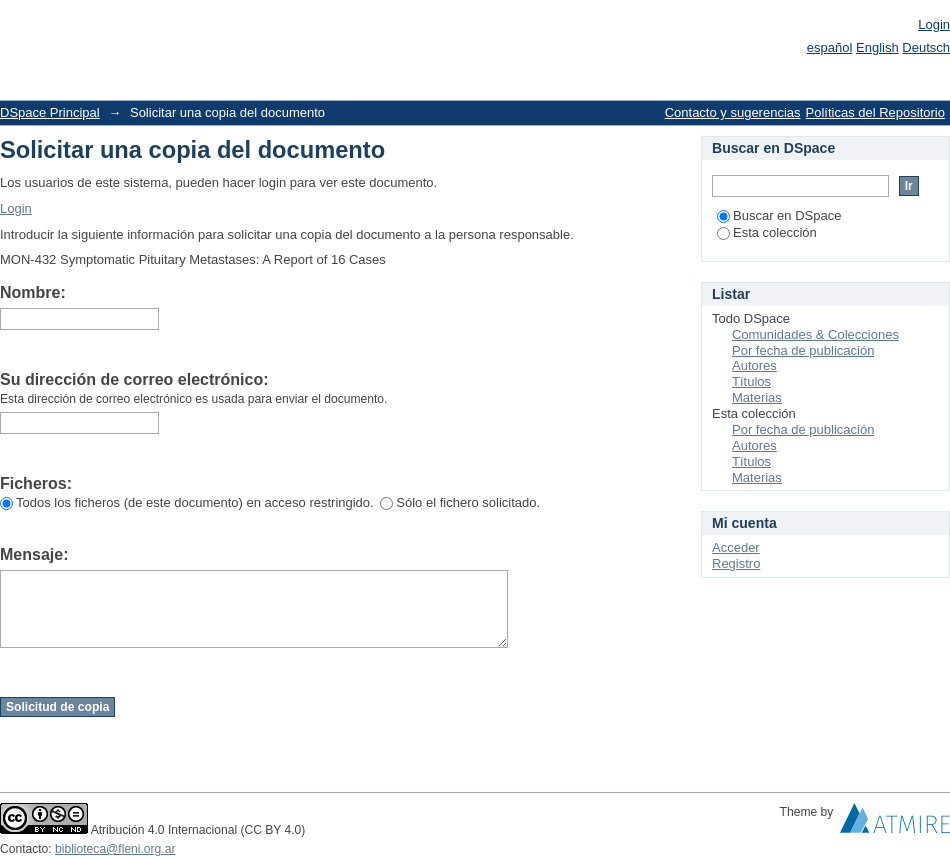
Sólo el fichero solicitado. (460, 502)
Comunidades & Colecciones (815, 334)
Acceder (736, 547)
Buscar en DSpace (779, 215)
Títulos (751, 381)
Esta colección (767, 232)
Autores (754, 365)
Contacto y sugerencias (733, 112)
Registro (736, 563)
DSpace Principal (50, 112)
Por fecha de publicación (803, 350)
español (830, 47)
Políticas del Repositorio (875, 112)
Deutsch (926, 47)
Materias (757, 397)
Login (934, 24)
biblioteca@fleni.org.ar (115, 849)
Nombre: (33, 292)
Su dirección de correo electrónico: (134, 379)
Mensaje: (34, 554)
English (877, 47)
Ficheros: (36, 483)
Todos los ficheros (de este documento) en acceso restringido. (187, 502)
